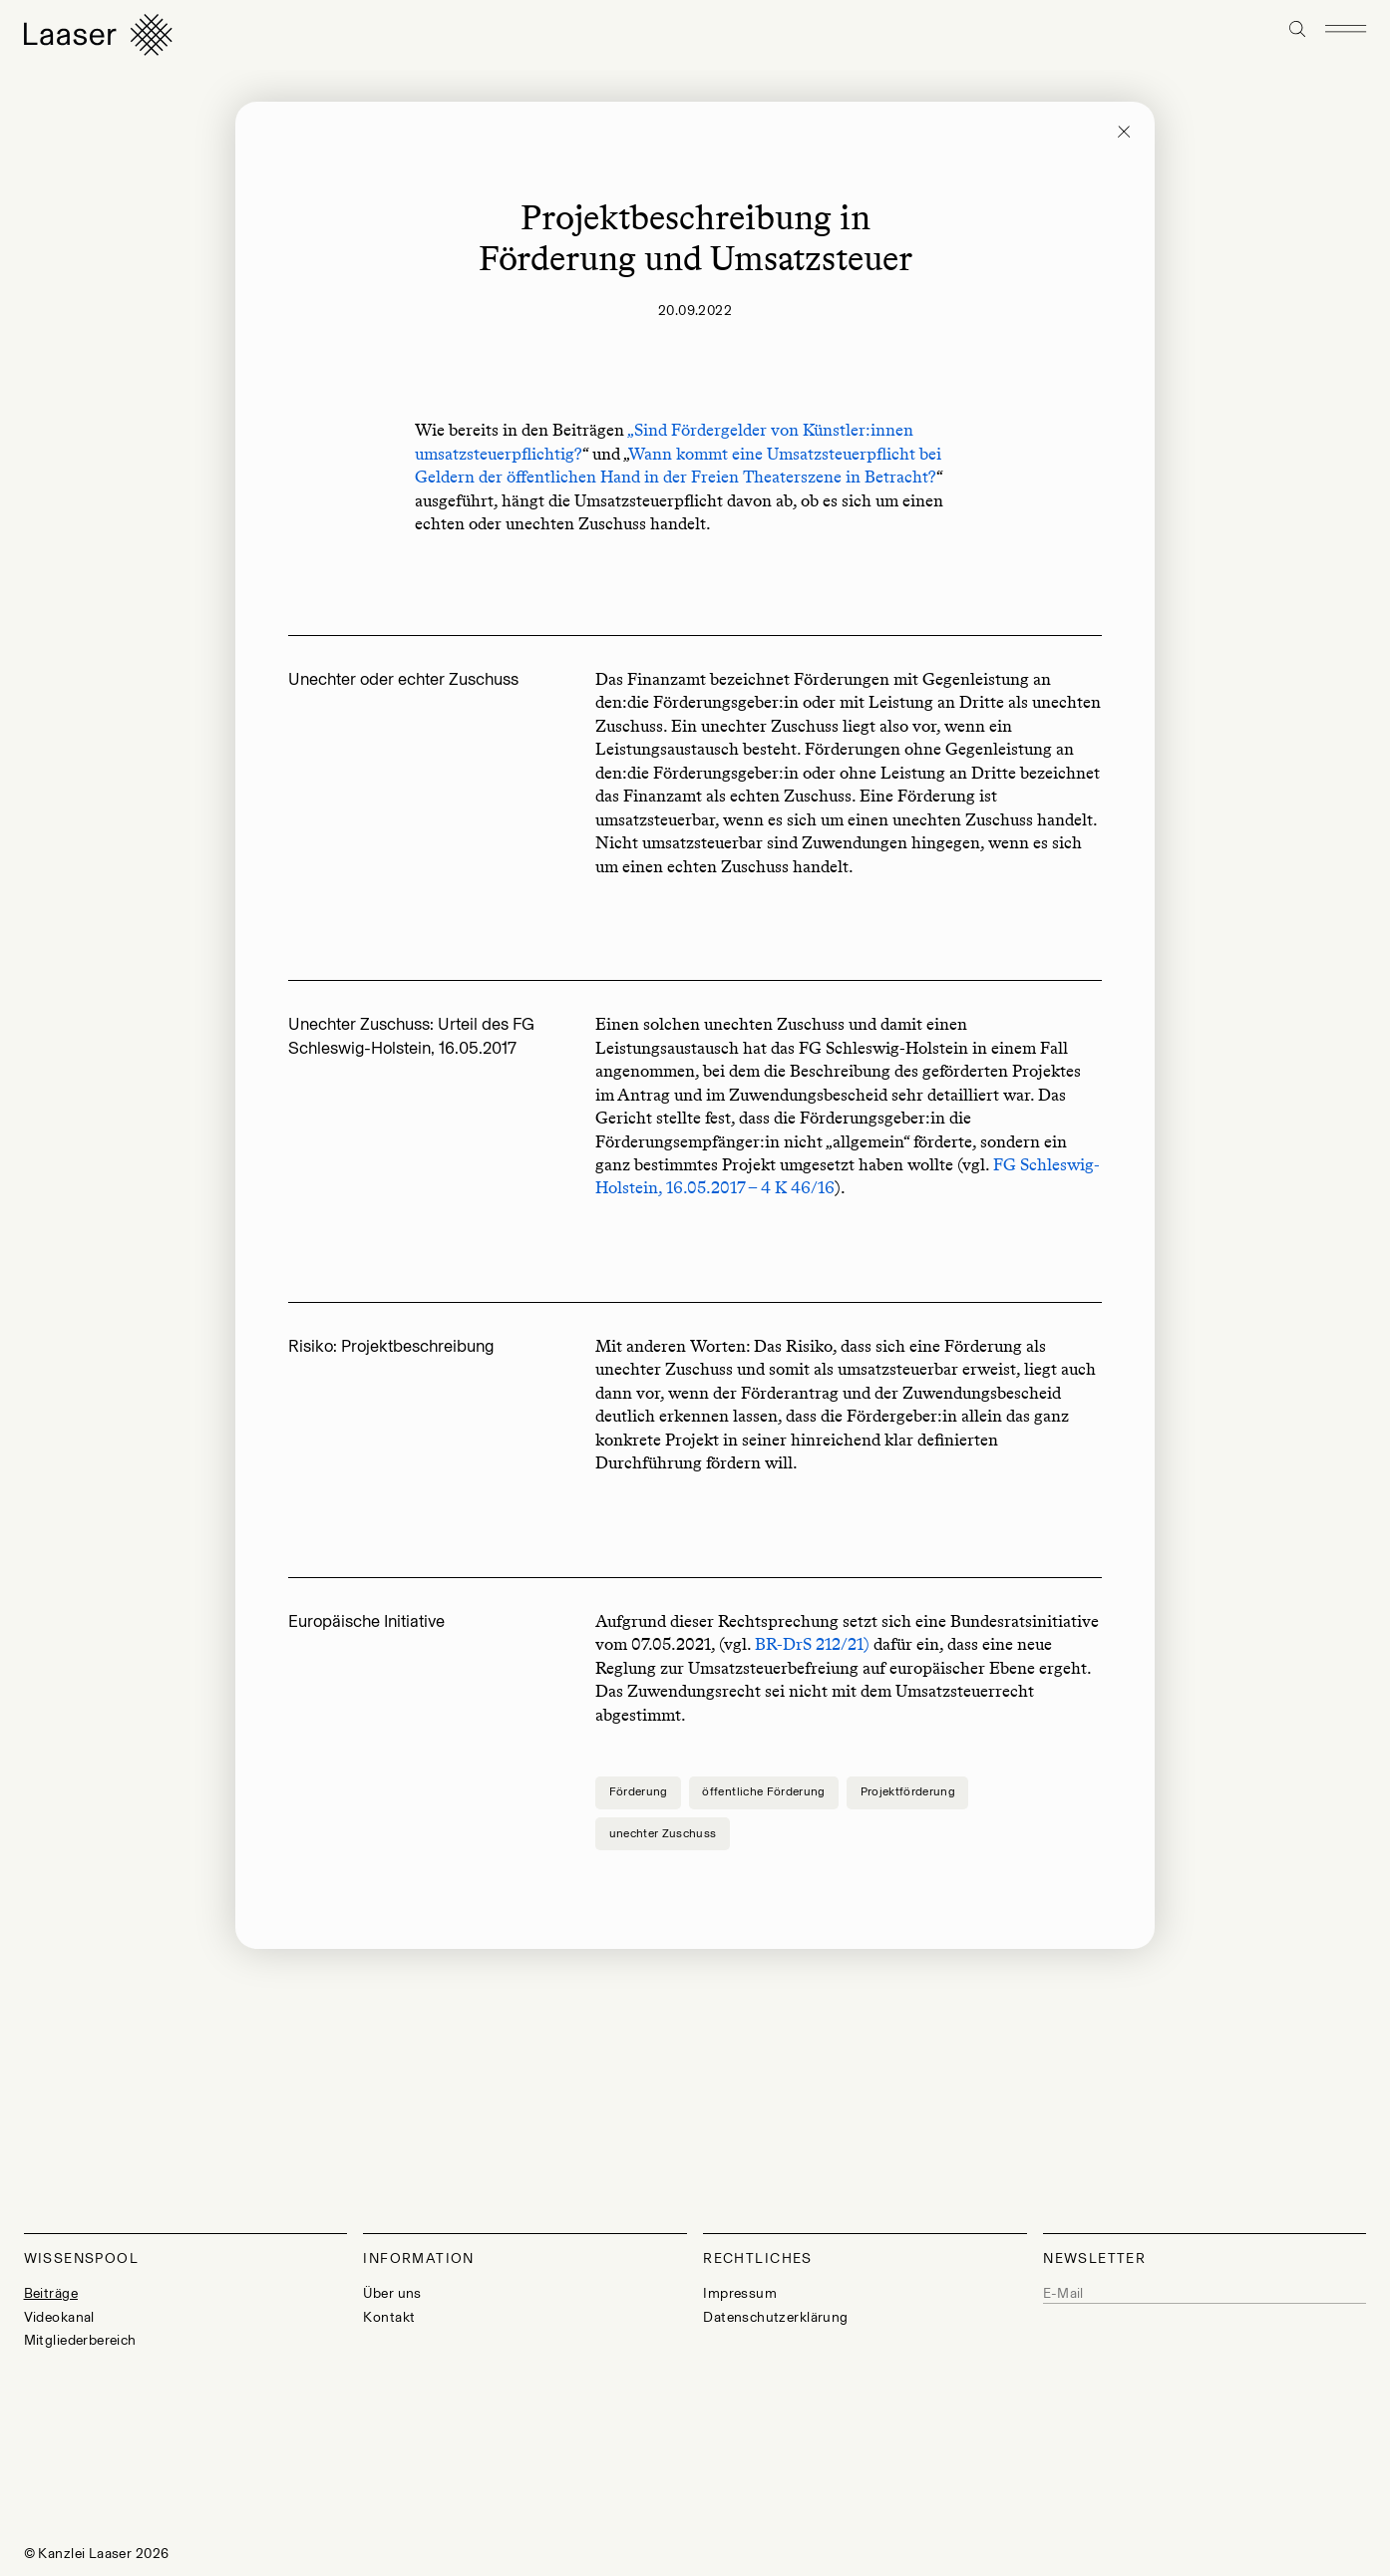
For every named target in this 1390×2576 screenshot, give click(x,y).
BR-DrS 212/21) (812, 1644)
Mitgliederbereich (80, 2340)
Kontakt (389, 2317)
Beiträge (51, 2293)
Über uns (392, 2293)
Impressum (740, 2293)
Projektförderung (908, 1791)
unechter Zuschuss (663, 1833)
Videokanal (59, 2317)
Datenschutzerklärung (775, 2317)
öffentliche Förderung (763, 1791)
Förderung (638, 1791)
